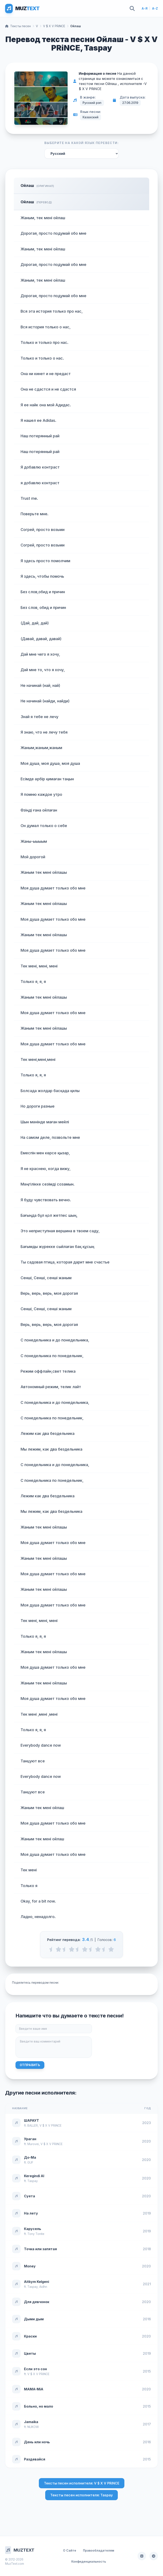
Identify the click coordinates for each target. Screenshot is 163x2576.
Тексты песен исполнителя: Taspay (81, 2495)
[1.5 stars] (65, 1949)
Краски (30, 2336)
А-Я (145, 8)
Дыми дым (34, 2319)
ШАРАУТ (31, 2120)
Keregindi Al (34, 2176)
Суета (29, 2196)
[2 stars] (71, 1949)
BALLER (32, 2125)
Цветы (30, 2353)
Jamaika (31, 2422)
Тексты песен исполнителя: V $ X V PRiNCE (81, 2483)
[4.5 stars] (104, 1949)
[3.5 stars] (91, 1949)
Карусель (32, 2229)
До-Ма (30, 2157)
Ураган (30, 2139)
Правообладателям (98, 2550)
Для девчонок (36, 2302)
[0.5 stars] (52, 1949)
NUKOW (33, 2427)
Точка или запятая (40, 2249)
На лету (31, 2213)
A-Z (155, 8)
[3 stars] (85, 1949)
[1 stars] (58, 1949)
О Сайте (69, 2550)
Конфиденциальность (88, 2561)
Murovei (33, 2144)
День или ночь (37, 2442)
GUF (30, 2162)
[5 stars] (111, 1949)
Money (30, 2266)
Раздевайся (34, 2459)
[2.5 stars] (78, 1949)
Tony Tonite (35, 2234)
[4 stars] (98, 1949)
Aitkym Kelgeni (36, 2282)
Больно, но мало (38, 2406)
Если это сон (35, 2369)
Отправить (30, 2065)
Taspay (32, 2181)
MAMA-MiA (33, 2389)
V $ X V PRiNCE (54, 26)
